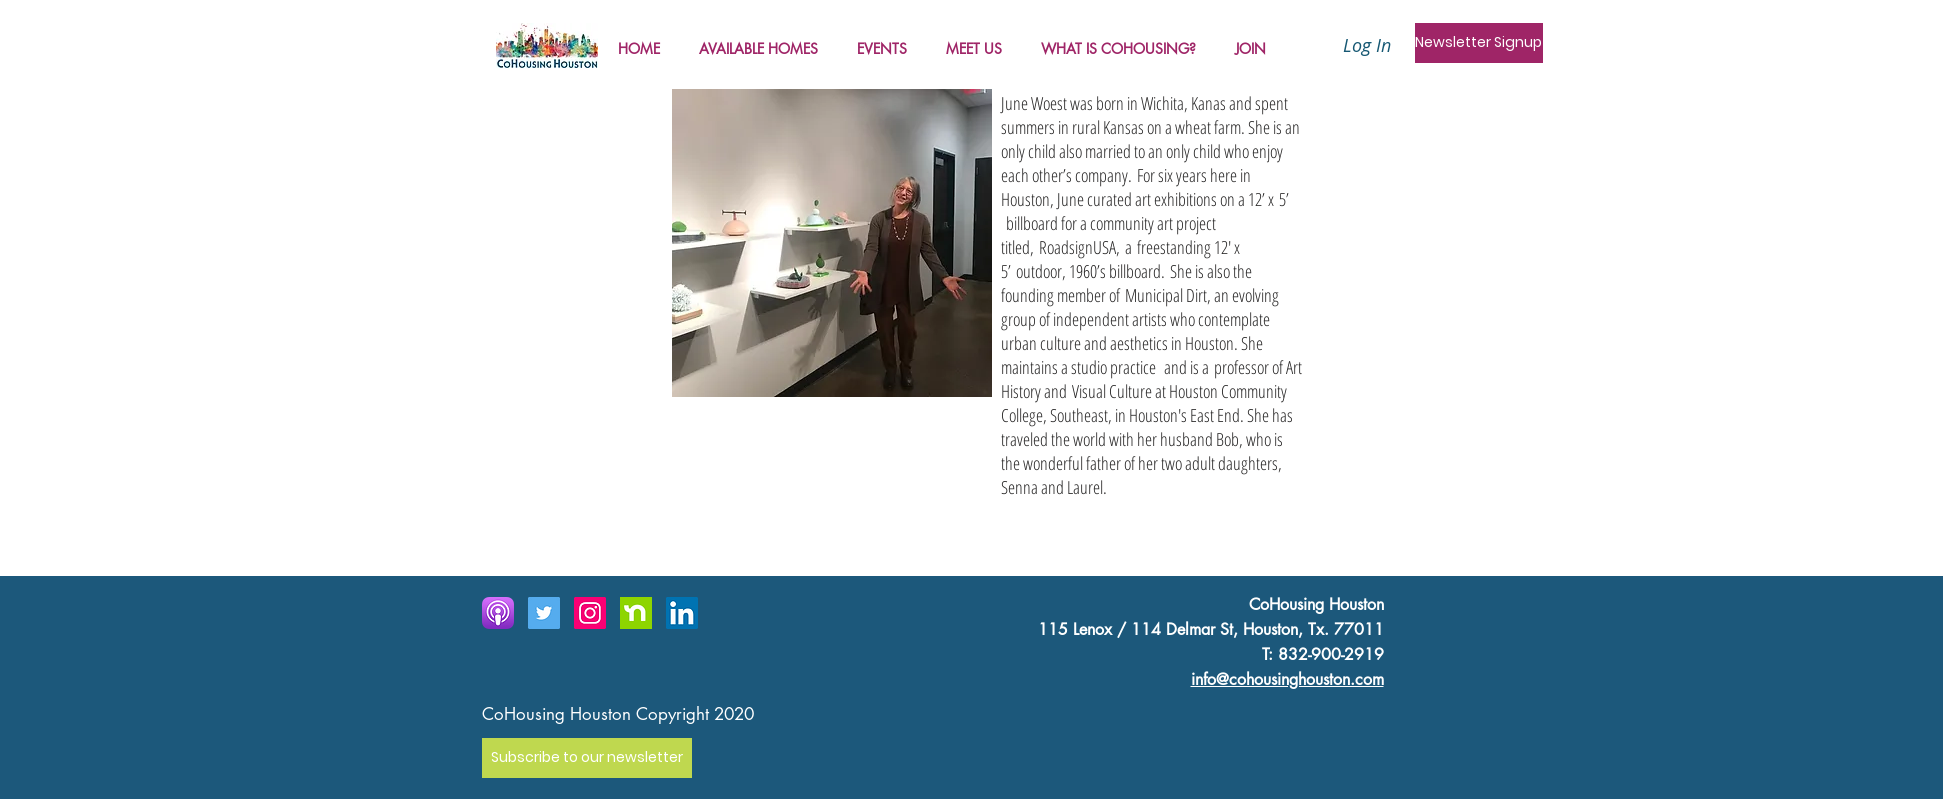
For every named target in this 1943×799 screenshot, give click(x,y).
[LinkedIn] (682, 613)
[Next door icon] (636, 613)
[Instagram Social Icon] (590, 613)
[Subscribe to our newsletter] (587, 758)
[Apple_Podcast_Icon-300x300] (498, 613)
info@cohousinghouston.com (1287, 679)
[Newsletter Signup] (1479, 43)
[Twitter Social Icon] (544, 613)
